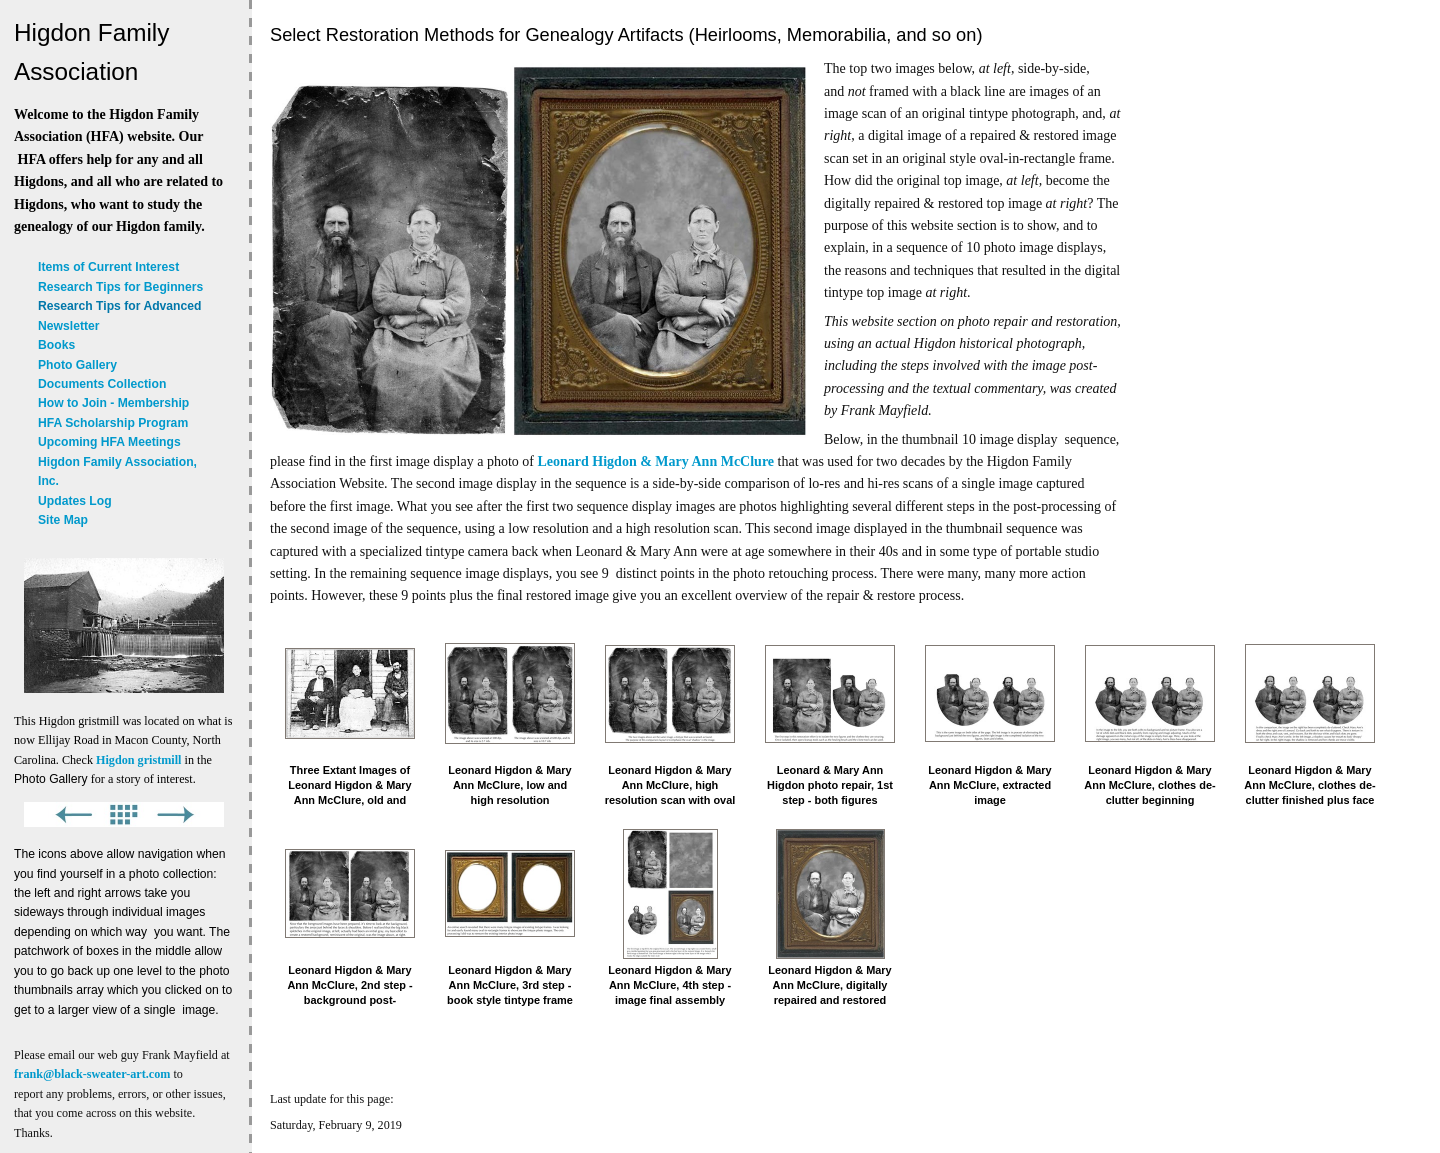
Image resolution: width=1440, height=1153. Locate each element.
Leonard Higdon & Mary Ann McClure (656, 461)
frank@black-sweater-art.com (92, 1074)
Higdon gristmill (138, 760)
